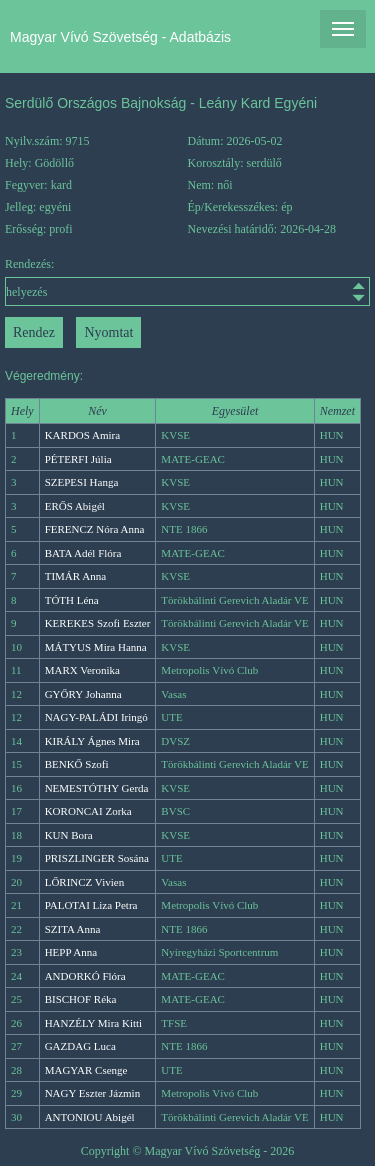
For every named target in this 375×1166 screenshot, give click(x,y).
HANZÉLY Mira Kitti (93, 1023)
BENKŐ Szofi (77, 764)
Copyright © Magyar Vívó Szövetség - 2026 (188, 1151)
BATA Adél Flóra (83, 553)
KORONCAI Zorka (88, 811)
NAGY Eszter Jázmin (93, 1093)
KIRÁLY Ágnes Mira (92, 741)
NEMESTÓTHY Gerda (97, 788)
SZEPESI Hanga (82, 482)
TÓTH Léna (72, 600)
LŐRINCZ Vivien (85, 882)
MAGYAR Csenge (86, 1070)
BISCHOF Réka (81, 999)
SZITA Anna (73, 929)
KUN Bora (69, 835)
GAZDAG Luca (80, 1046)
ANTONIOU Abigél (90, 1117)
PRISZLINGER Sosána (97, 858)
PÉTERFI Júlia (78, 459)
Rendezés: (187, 281)
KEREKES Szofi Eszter (98, 623)
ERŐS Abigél (75, 506)
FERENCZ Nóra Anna (95, 529)
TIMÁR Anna (75, 576)
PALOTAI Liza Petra (91, 905)
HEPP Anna (71, 952)
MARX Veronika (82, 670)
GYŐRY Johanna (83, 694)
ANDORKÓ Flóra (85, 976)
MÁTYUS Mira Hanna (96, 647)
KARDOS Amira (82, 435)
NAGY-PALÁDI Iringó (96, 717)
